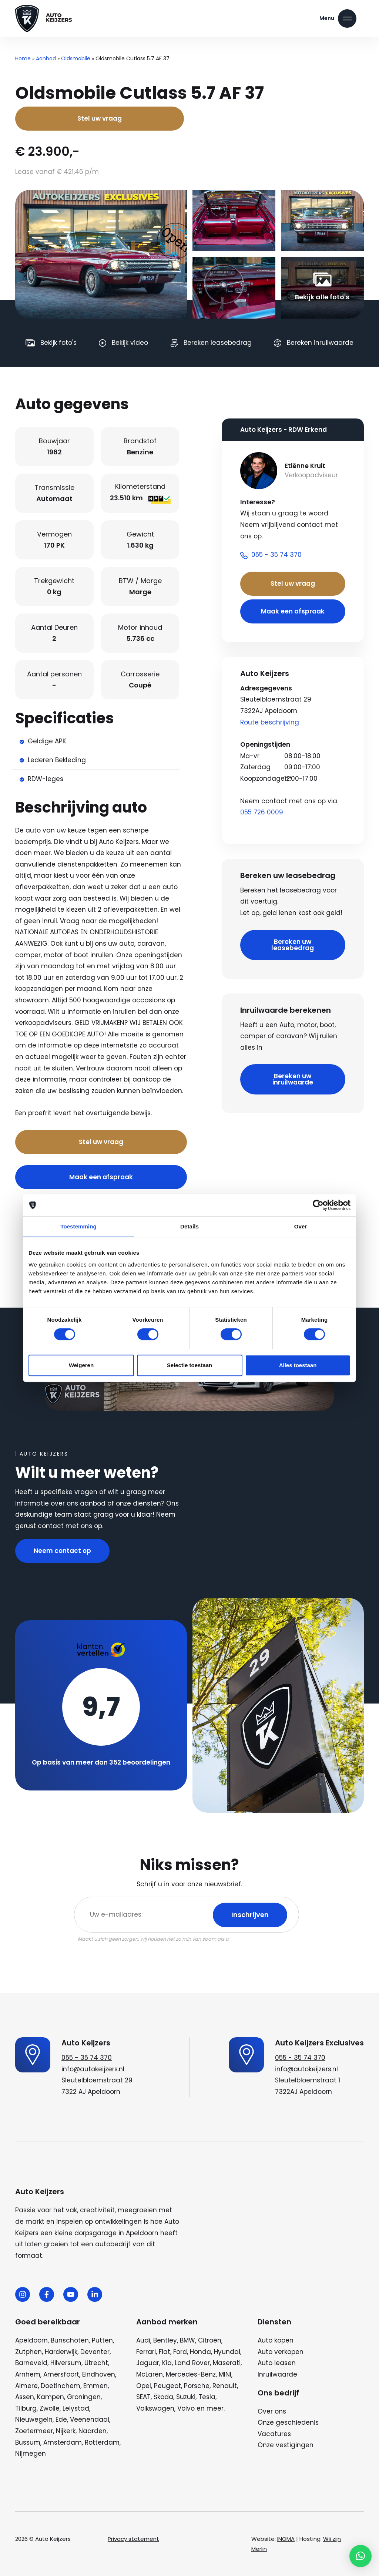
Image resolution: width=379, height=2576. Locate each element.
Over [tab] (300, 1226)
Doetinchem (60, 2385)
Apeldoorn (31, 2340)
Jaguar (147, 2362)
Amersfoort (61, 2374)
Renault (224, 2385)
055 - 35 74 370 (86, 2057)
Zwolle (50, 2408)
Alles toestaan (298, 1365)
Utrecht (96, 2362)
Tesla (206, 2396)
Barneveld (31, 2362)
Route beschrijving (269, 722)
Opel (143, 2385)
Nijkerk (66, 2431)
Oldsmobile (75, 58)
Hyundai (227, 2351)
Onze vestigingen (285, 2445)
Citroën (209, 2340)
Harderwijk (61, 2351)
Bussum (27, 2442)
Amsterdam (62, 2442)
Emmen (95, 2385)
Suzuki (185, 2396)
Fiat (164, 2351)
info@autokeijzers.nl (92, 2069)
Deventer (95, 2351)
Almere (26, 2385)
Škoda (163, 2396)
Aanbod (46, 58)
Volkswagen (155, 2408)
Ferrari (146, 2351)
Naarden (92, 2431)
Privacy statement (133, 2539)
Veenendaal (89, 2419)
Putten (102, 2340)
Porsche (196, 2385)
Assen (24, 2396)
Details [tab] (189, 1226)
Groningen (84, 2396)
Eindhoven (98, 2374)
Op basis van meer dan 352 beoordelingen (101, 1762)
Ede (61, 2419)
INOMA (286, 2539)
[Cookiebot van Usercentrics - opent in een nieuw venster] (318, 1205)
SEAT (143, 2396)
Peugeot (167, 2385)
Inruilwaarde (277, 2374)
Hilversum (65, 2362)
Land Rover (192, 2362)
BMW (187, 2340)
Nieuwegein (34, 2419)
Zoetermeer (34, 2431)
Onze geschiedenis (288, 2422)
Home (23, 58)
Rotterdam (102, 2442)
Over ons (272, 2411)
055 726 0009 (261, 812)
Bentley (165, 2340)
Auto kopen (276, 2340)
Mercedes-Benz (191, 2374)
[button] (360, 2556)
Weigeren (81, 1365)
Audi (143, 2340)
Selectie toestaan (189, 1365)
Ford (180, 2351)
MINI (225, 2374)
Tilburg (26, 2408)
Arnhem (27, 2374)
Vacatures (274, 2433)
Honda (200, 2351)
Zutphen (28, 2351)
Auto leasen (277, 2362)
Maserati (227, 2362)
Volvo (186, 2408)
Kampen (50, 2396)
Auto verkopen (280, 2351)
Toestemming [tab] (78, 1226)
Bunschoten (70, 2340)
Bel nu (163, 1113)
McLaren (149, 2374)
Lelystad (76, 2408)
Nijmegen (30, 2453)
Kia (167, 2362)
